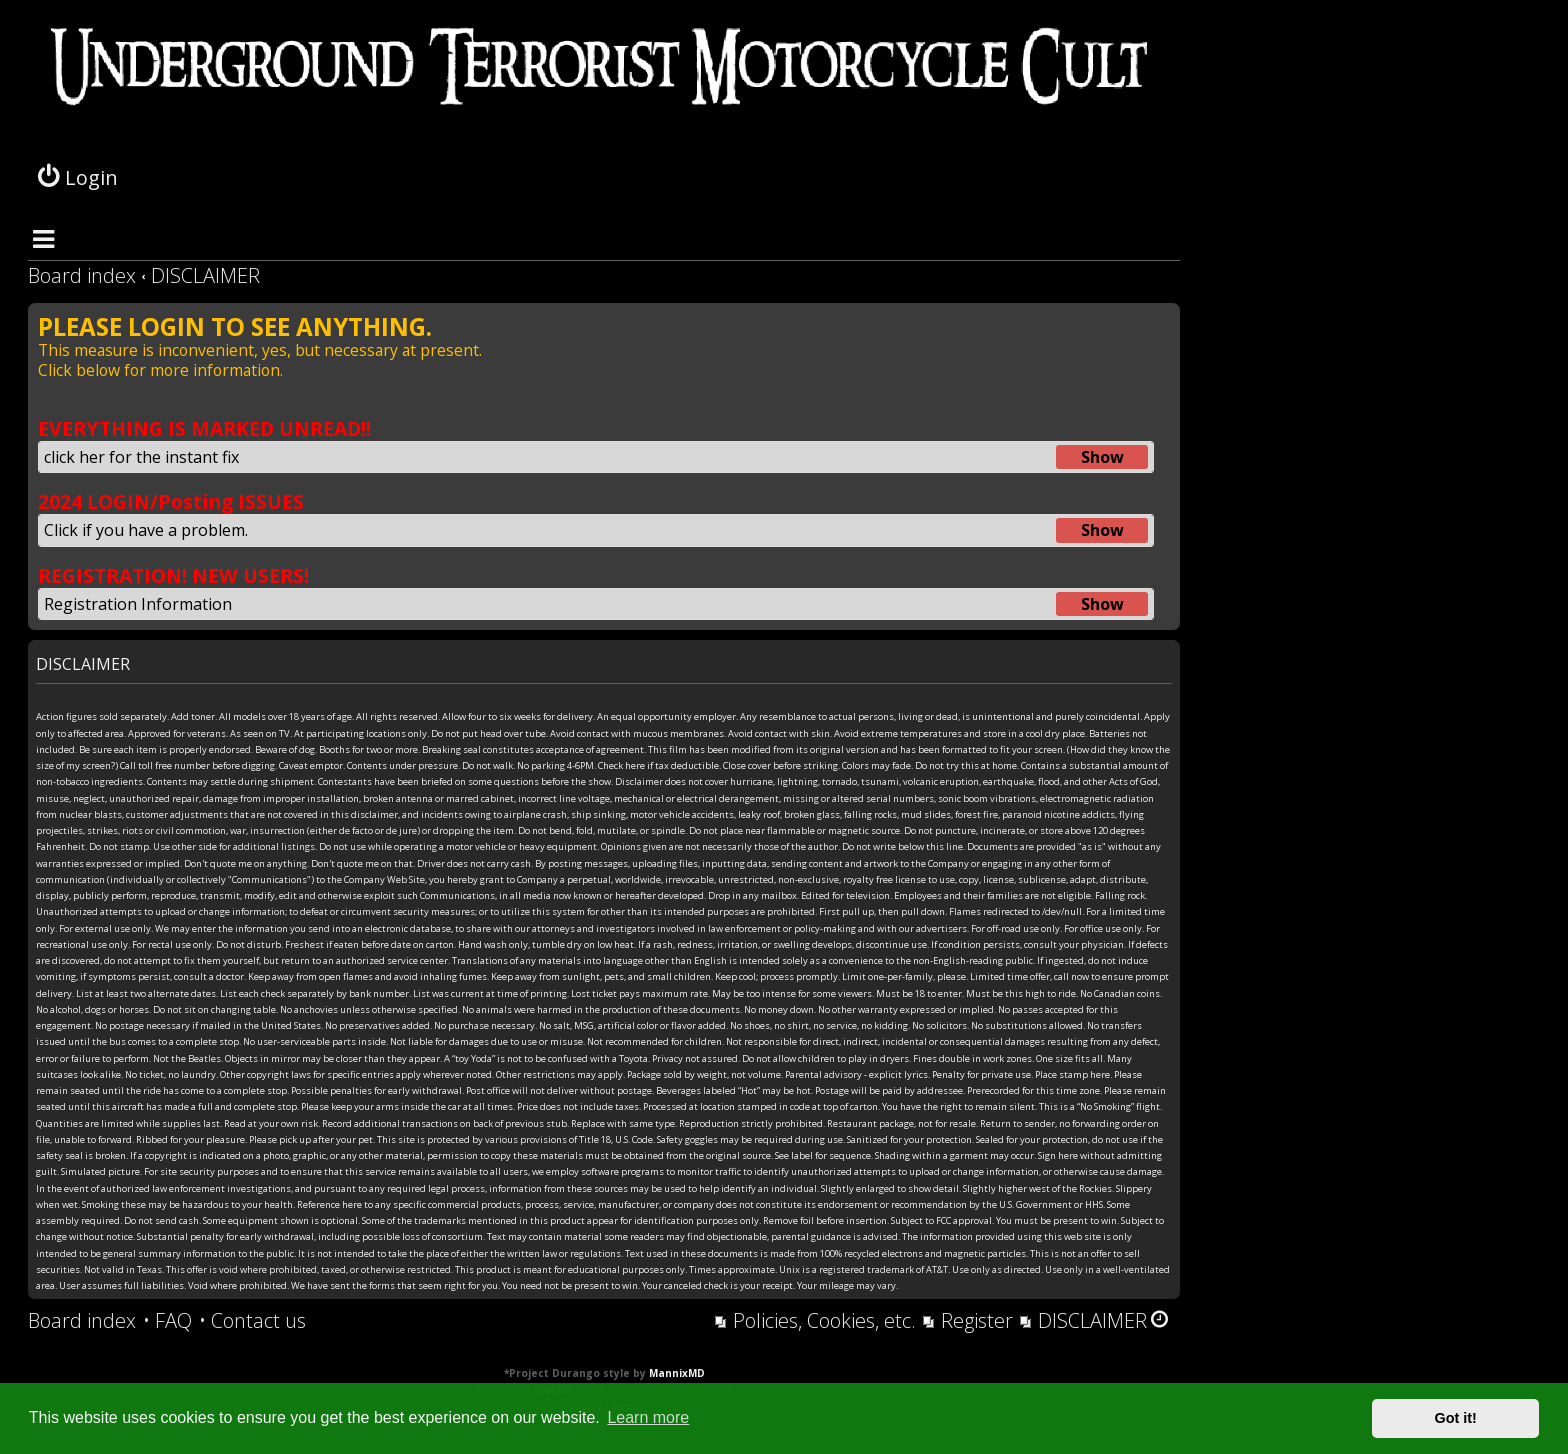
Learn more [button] (648, 1417)
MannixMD (677, 1373)
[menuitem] (167, 1321)
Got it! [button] (1456, 1418)
